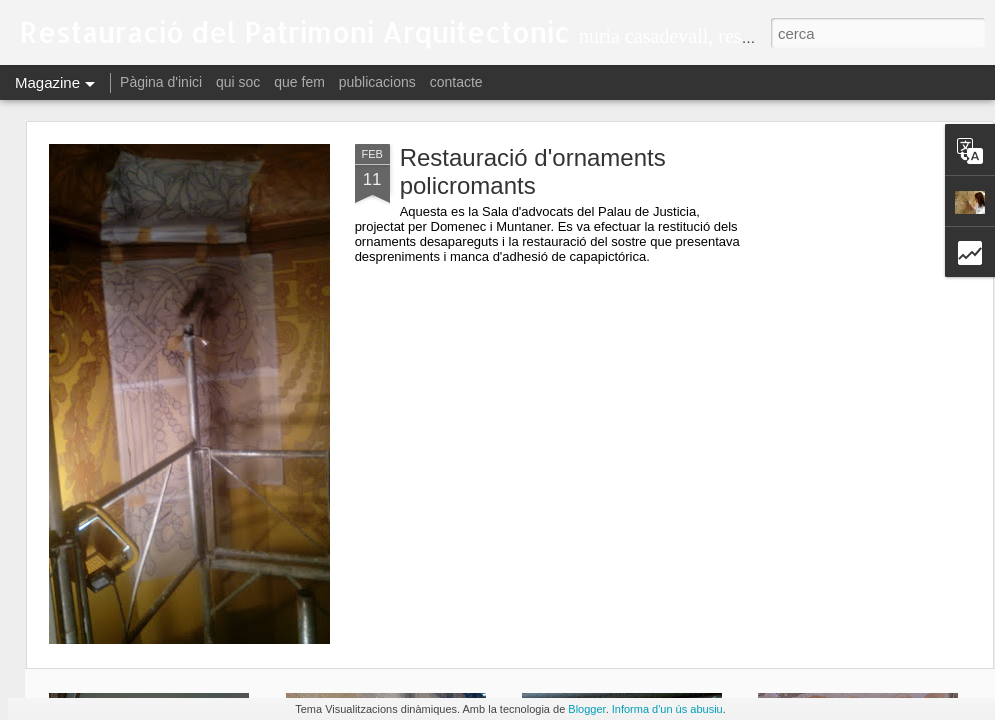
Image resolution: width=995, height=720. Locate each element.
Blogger (586, 709)
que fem (299, 82)
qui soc (238, 82)
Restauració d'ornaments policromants (533, 171)
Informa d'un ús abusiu (667, 709)
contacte (456, 82)
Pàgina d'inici (161, 82)
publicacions (377, 82)
